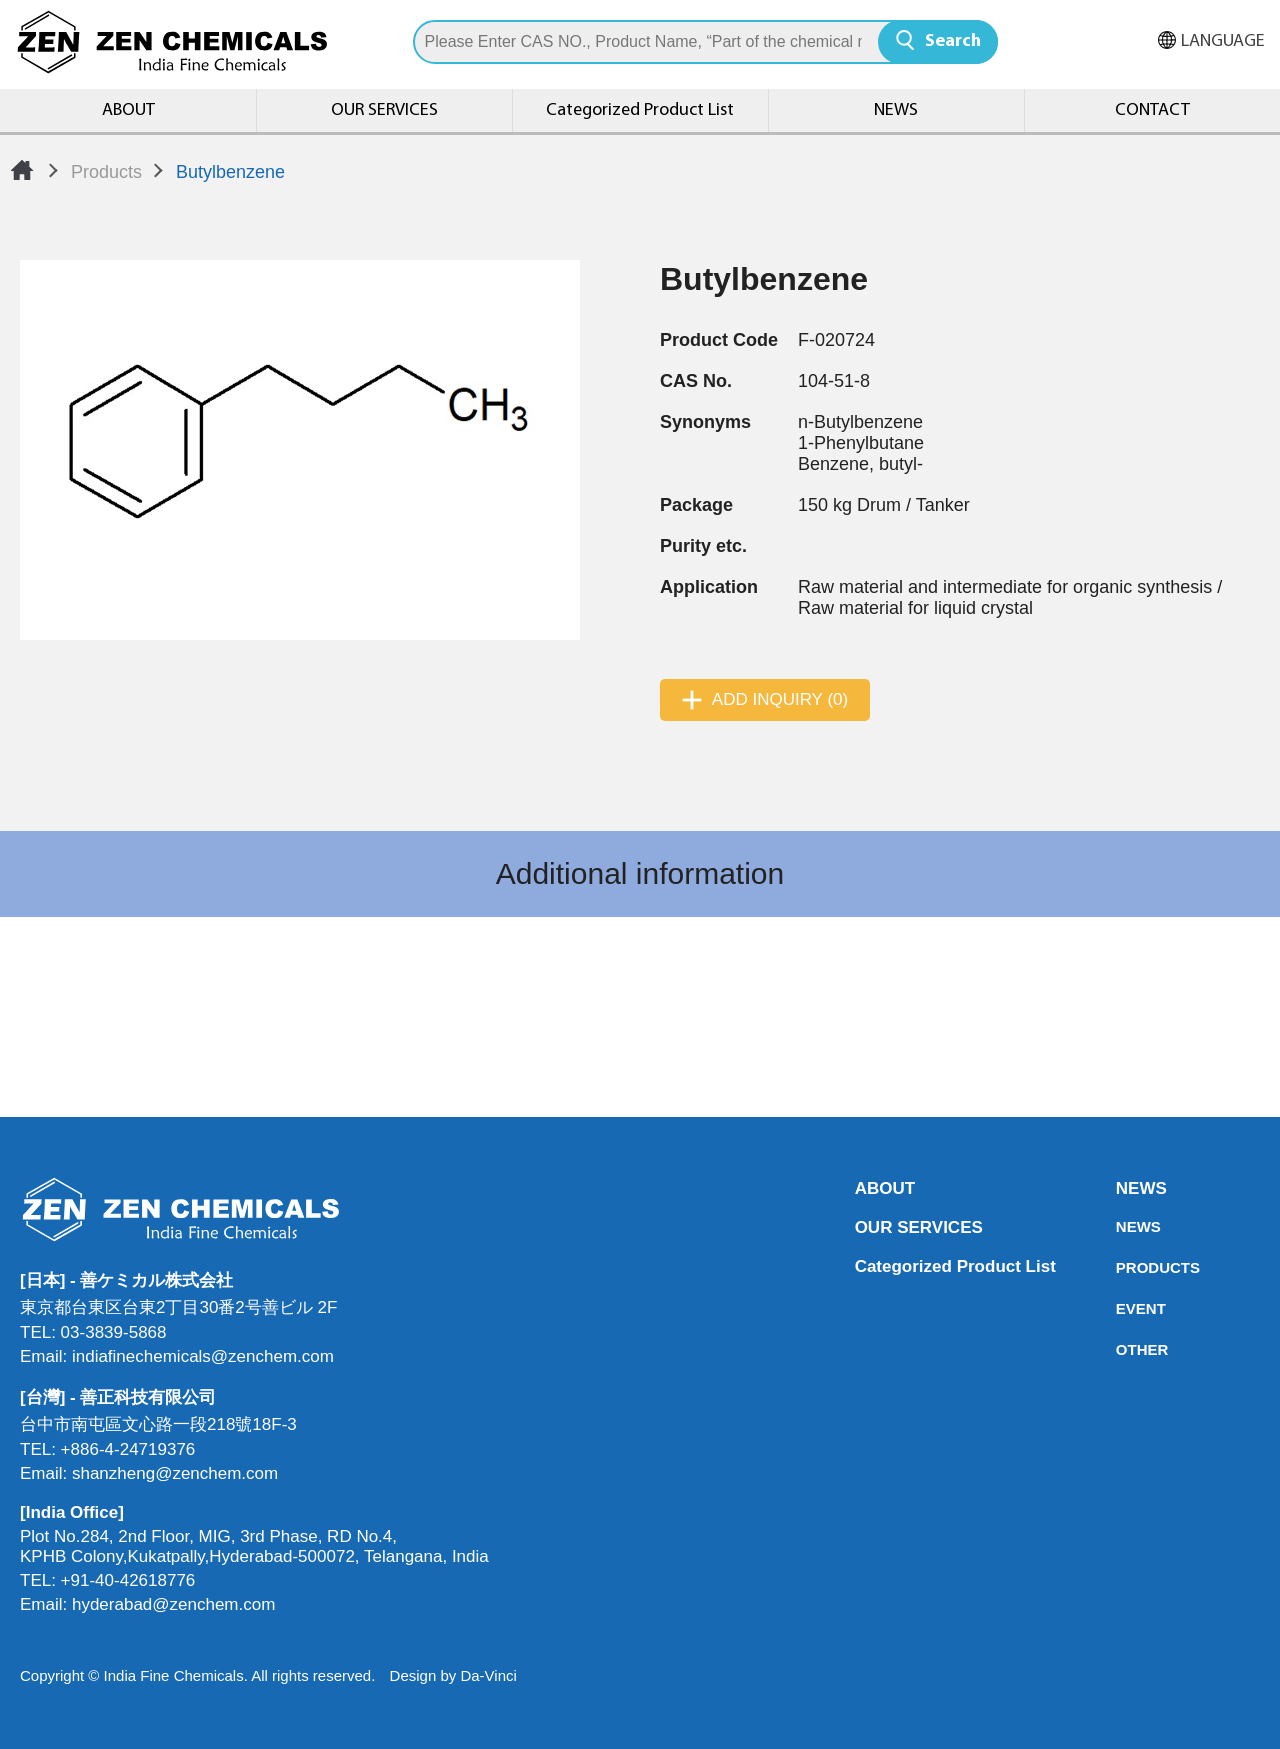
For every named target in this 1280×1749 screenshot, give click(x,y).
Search (953, 41)
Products (106, 172)
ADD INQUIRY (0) (780, 699)
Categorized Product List (640, 110)
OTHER (1122, 1349)
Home (22, 170)
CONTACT (1152, 110)
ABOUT (128, 110)
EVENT (1122, 1308)
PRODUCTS (1122, 1267)
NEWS (896, 110)
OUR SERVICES (384, 110)
